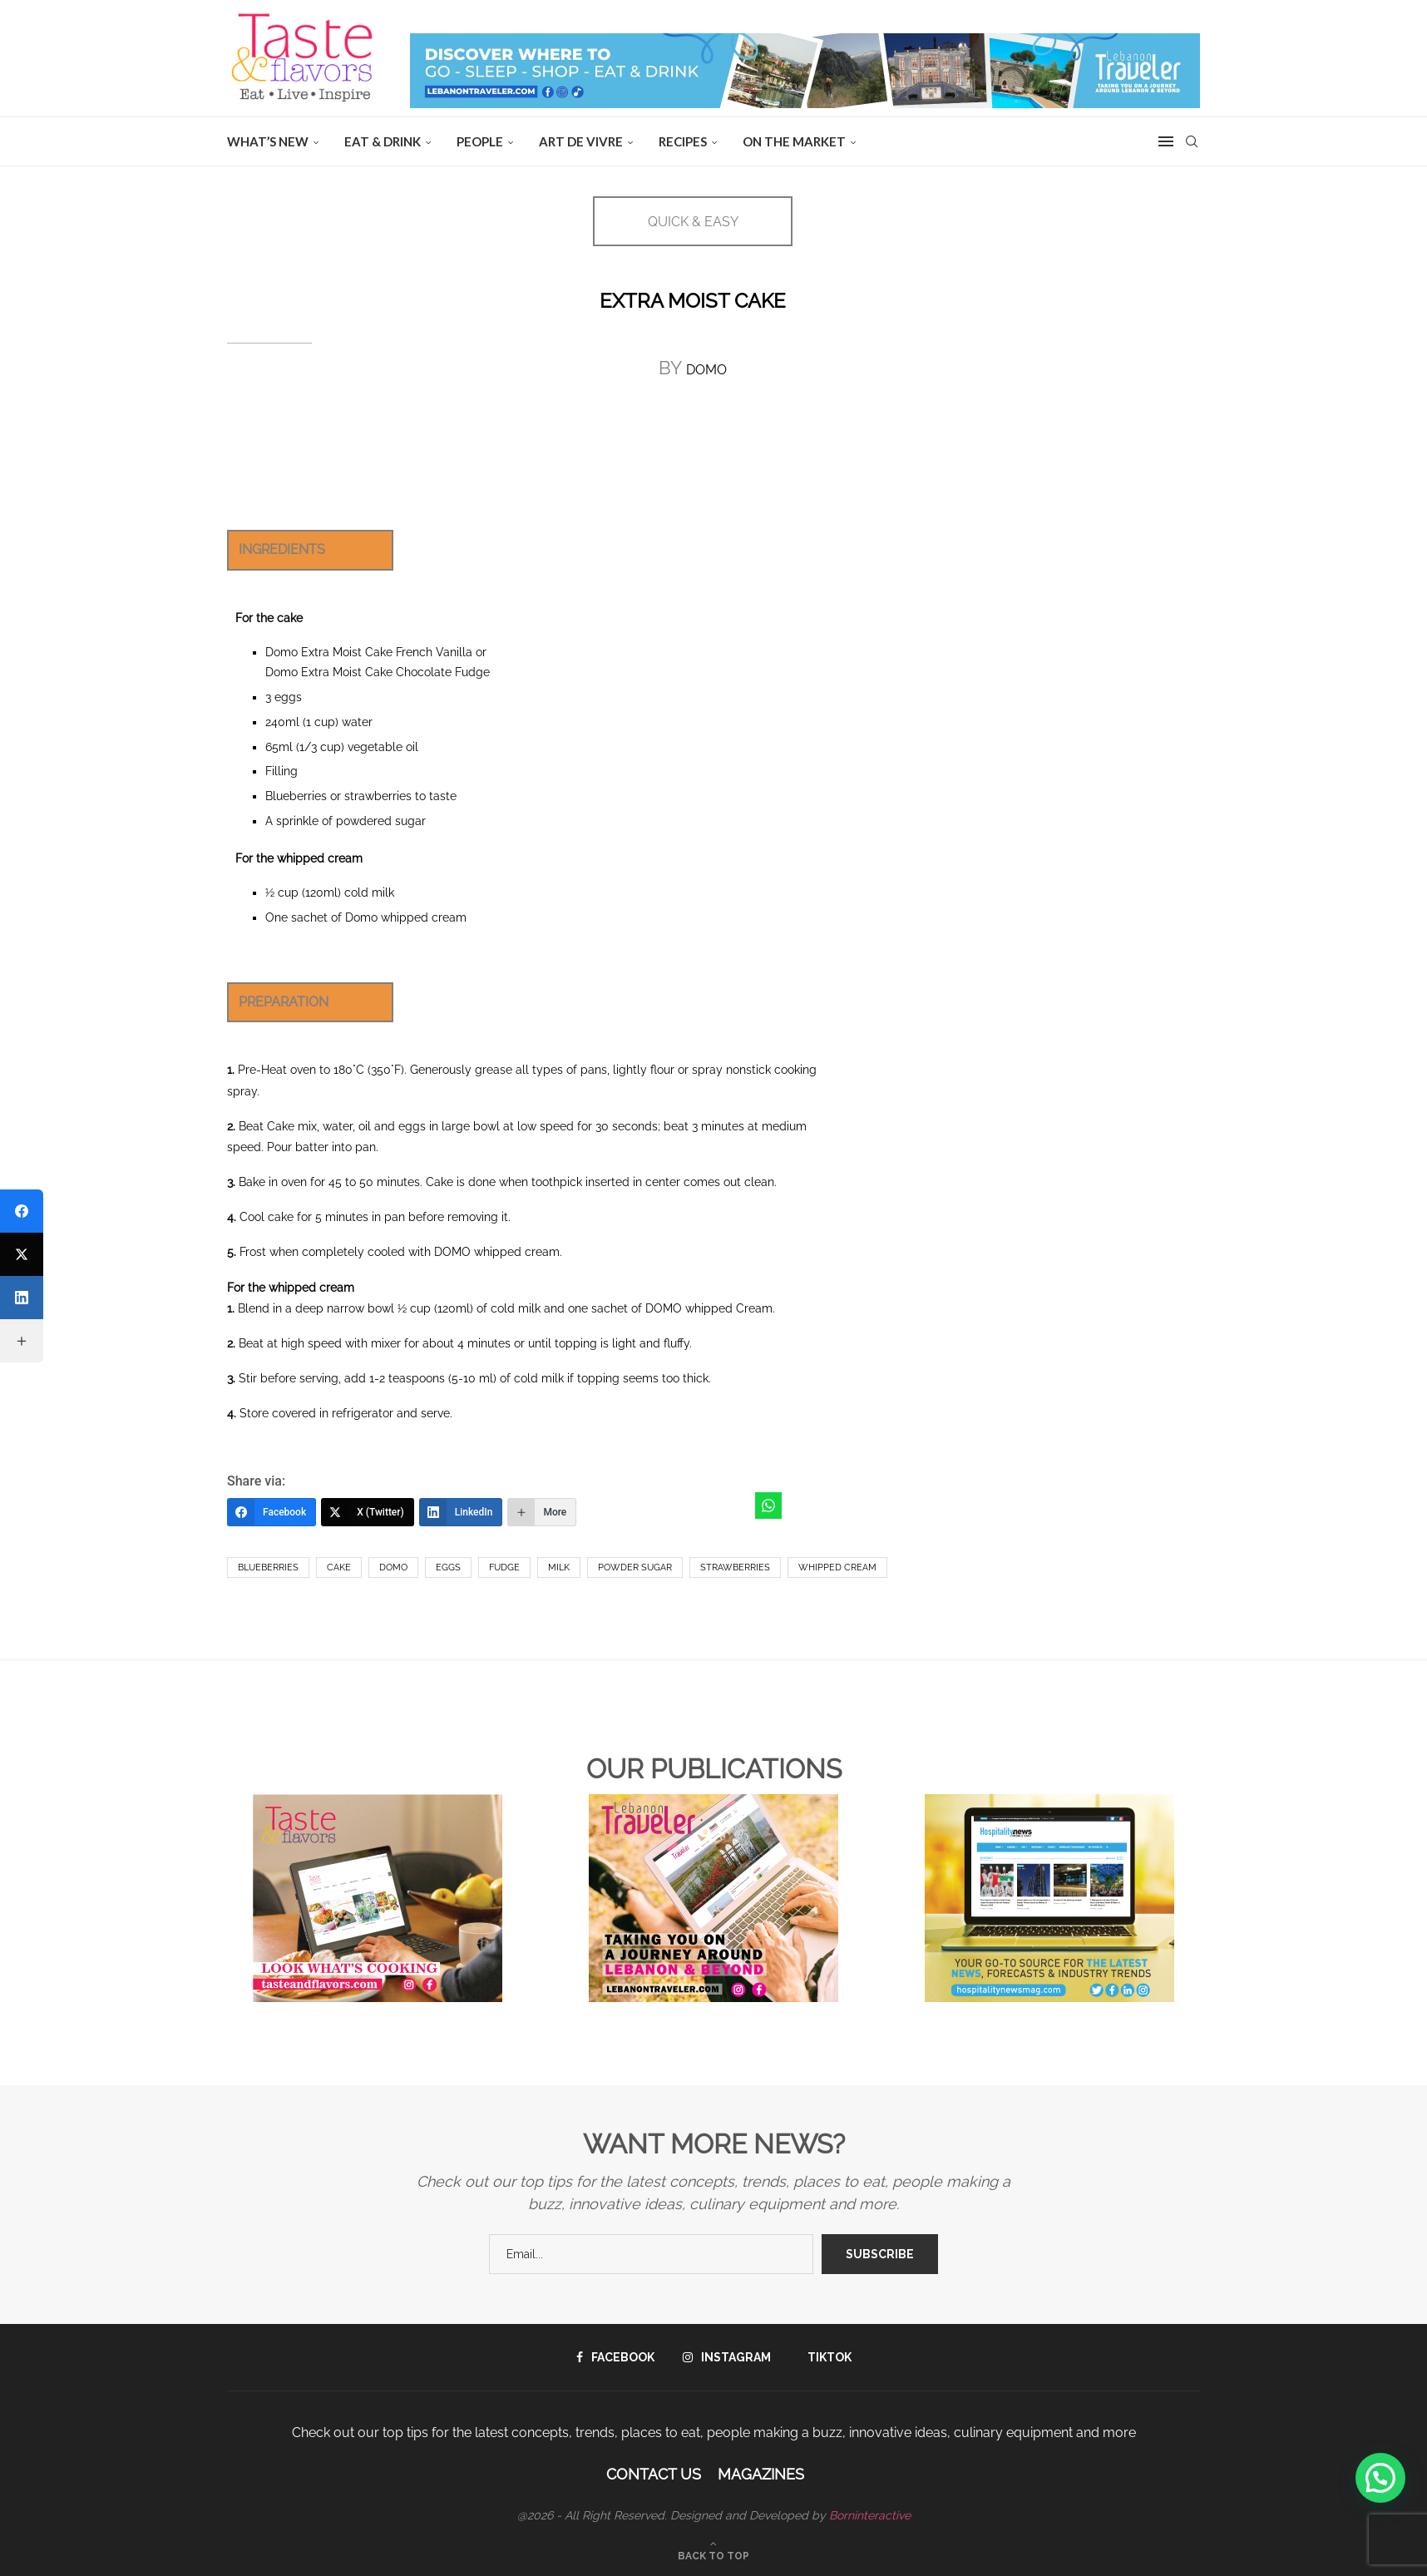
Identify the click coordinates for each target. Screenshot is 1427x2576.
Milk (559, 1567)
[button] (1380, 2478)
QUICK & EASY (693, 222)
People (480, 141)
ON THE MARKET (794, 141)
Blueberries (268, 1567)
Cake (339, 1567)
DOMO (706, 370)
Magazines (761, 2474)
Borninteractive (870, 2515)
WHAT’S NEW (268, 141)
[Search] (1191, 141)
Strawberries (735, 1567)
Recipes (683, 141)
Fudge (504, 1567)
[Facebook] (271, 1512)
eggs (448, 1567)
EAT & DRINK (382, 141)
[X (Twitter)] (367, 1512)
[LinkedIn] (461, 1512)
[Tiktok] (825, 2357)
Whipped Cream (837, 1567)
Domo (393, 1567)
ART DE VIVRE (581, 141)
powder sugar (635, 1567)
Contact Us (653, 2474)
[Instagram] (727, 2357)
